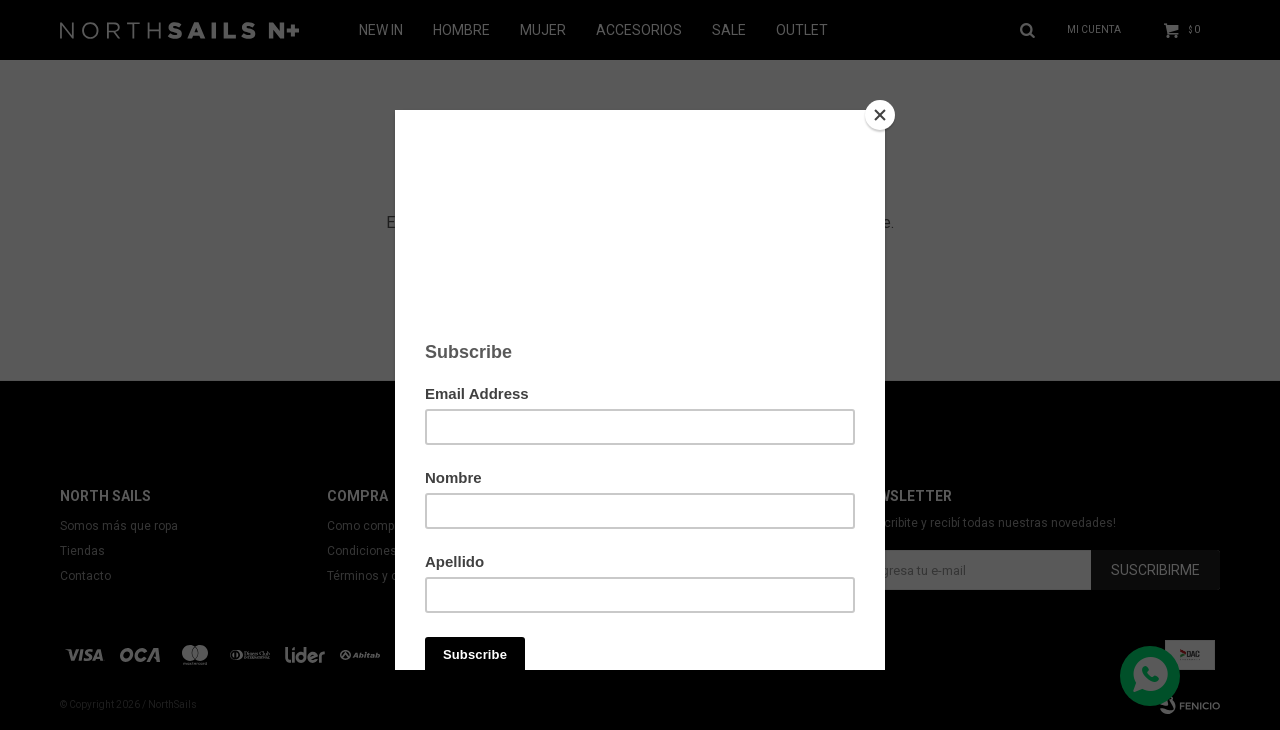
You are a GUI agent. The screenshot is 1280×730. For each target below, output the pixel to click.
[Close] (880, 115)
